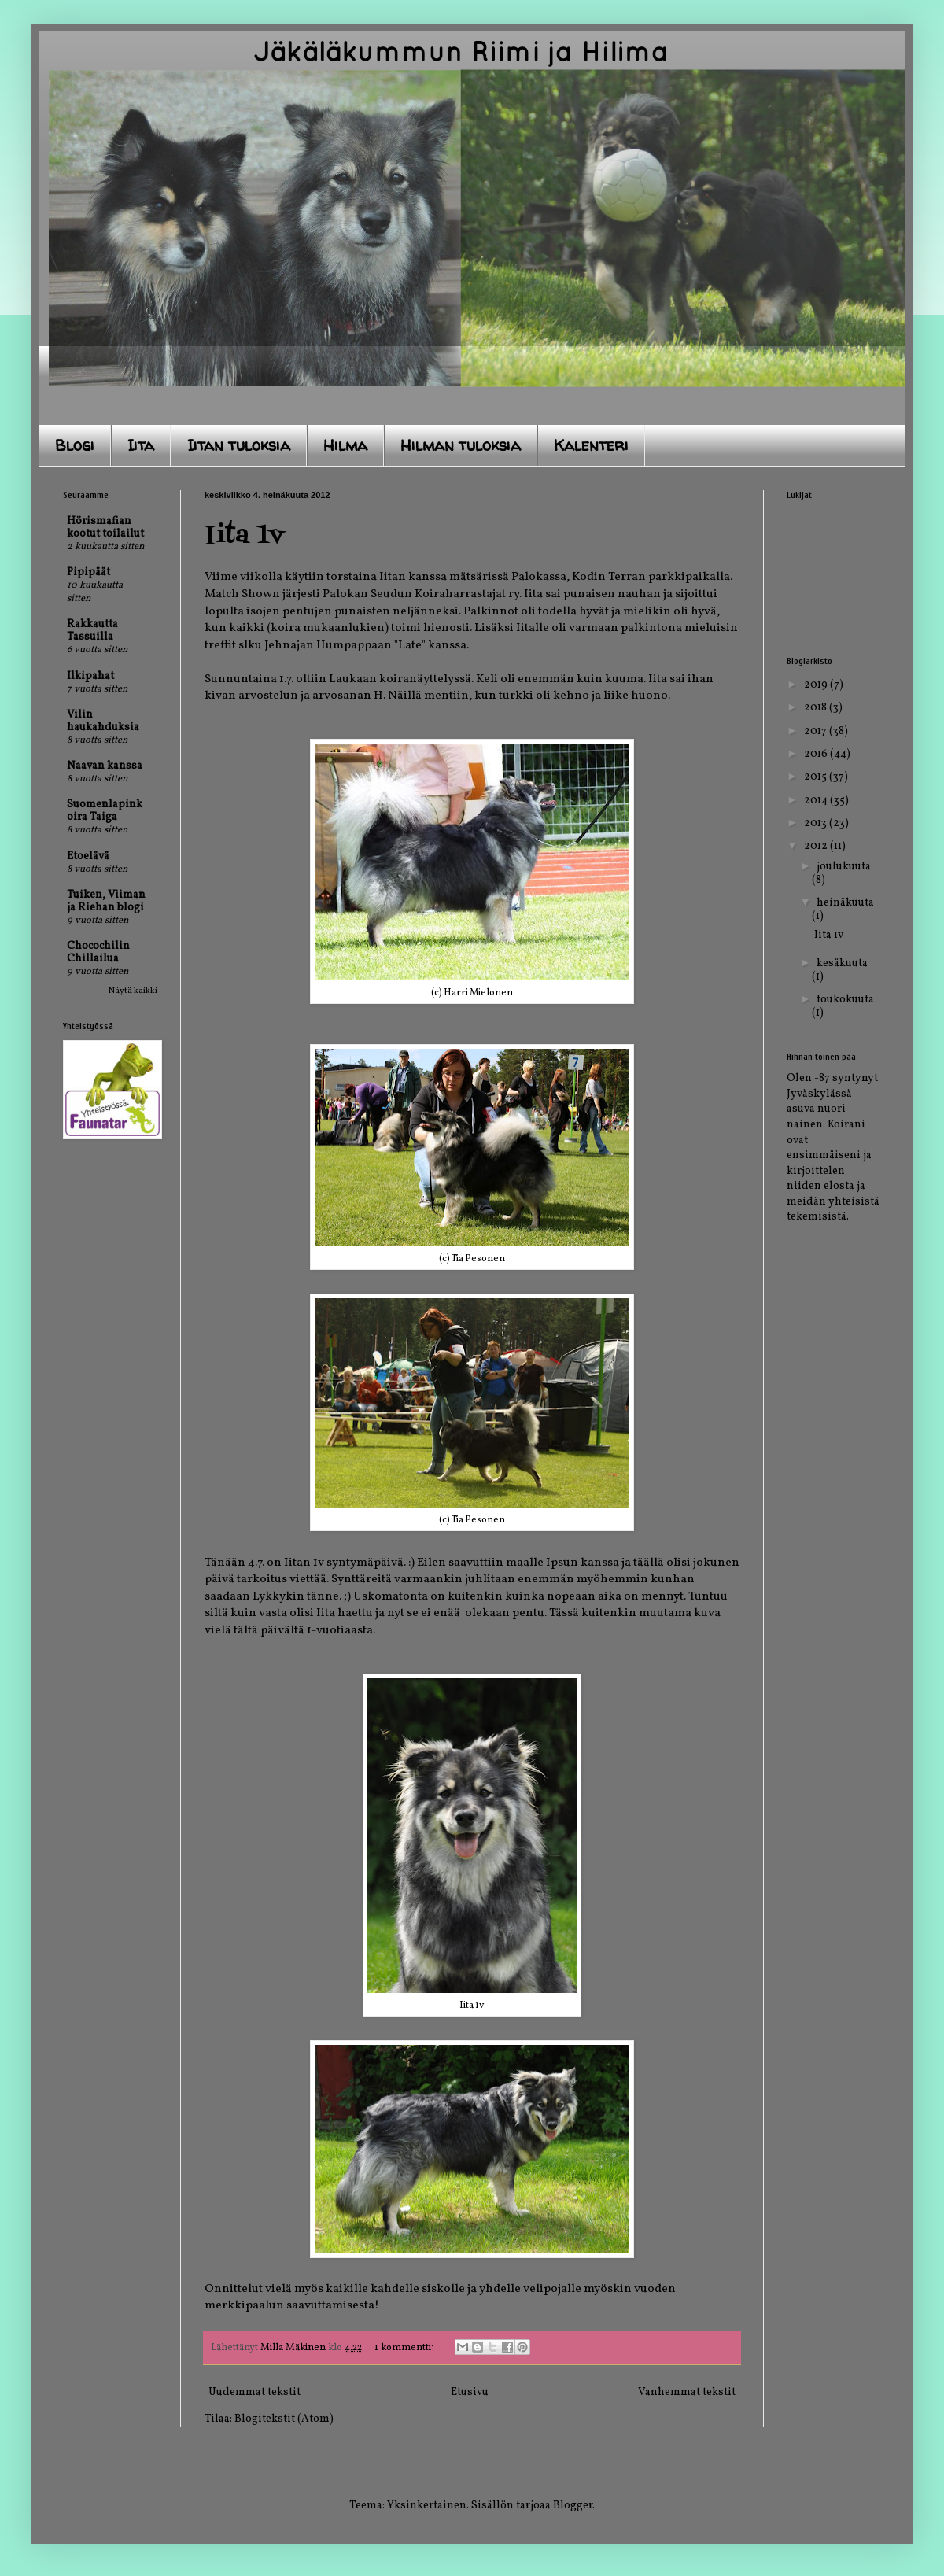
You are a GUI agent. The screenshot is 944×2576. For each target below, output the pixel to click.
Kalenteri (591, 445)
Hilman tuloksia (460, 445)
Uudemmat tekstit (254, 2392)
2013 (816, 823)
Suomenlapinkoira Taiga (104, 811)
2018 (816, 707)
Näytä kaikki (133, 991)
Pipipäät (88, 572)
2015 (816, 776)
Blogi (74, 445)
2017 (816, 731)
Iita (140, 445)
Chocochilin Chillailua (98, 952)
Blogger (572, 2505)
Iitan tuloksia (238, 445)
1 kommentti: (405, 2348)
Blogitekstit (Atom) (284, 2419)
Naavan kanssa (104, 765)
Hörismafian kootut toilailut (105, 527)
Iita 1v (244, 536)
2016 (817, 754)
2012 (817, 846)
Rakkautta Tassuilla (92, 630)
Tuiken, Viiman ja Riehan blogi (106, 901)
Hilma (345, 445)
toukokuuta (845, 999)
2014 (817, 800)
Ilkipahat (90, 676)
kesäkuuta (842, 963)
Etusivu (470, 2392)
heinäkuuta (845, 902)
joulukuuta (844, 866)
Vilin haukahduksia (103, 721)
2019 (817, 684)
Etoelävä (88, 856)
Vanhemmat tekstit (687, 2392)
